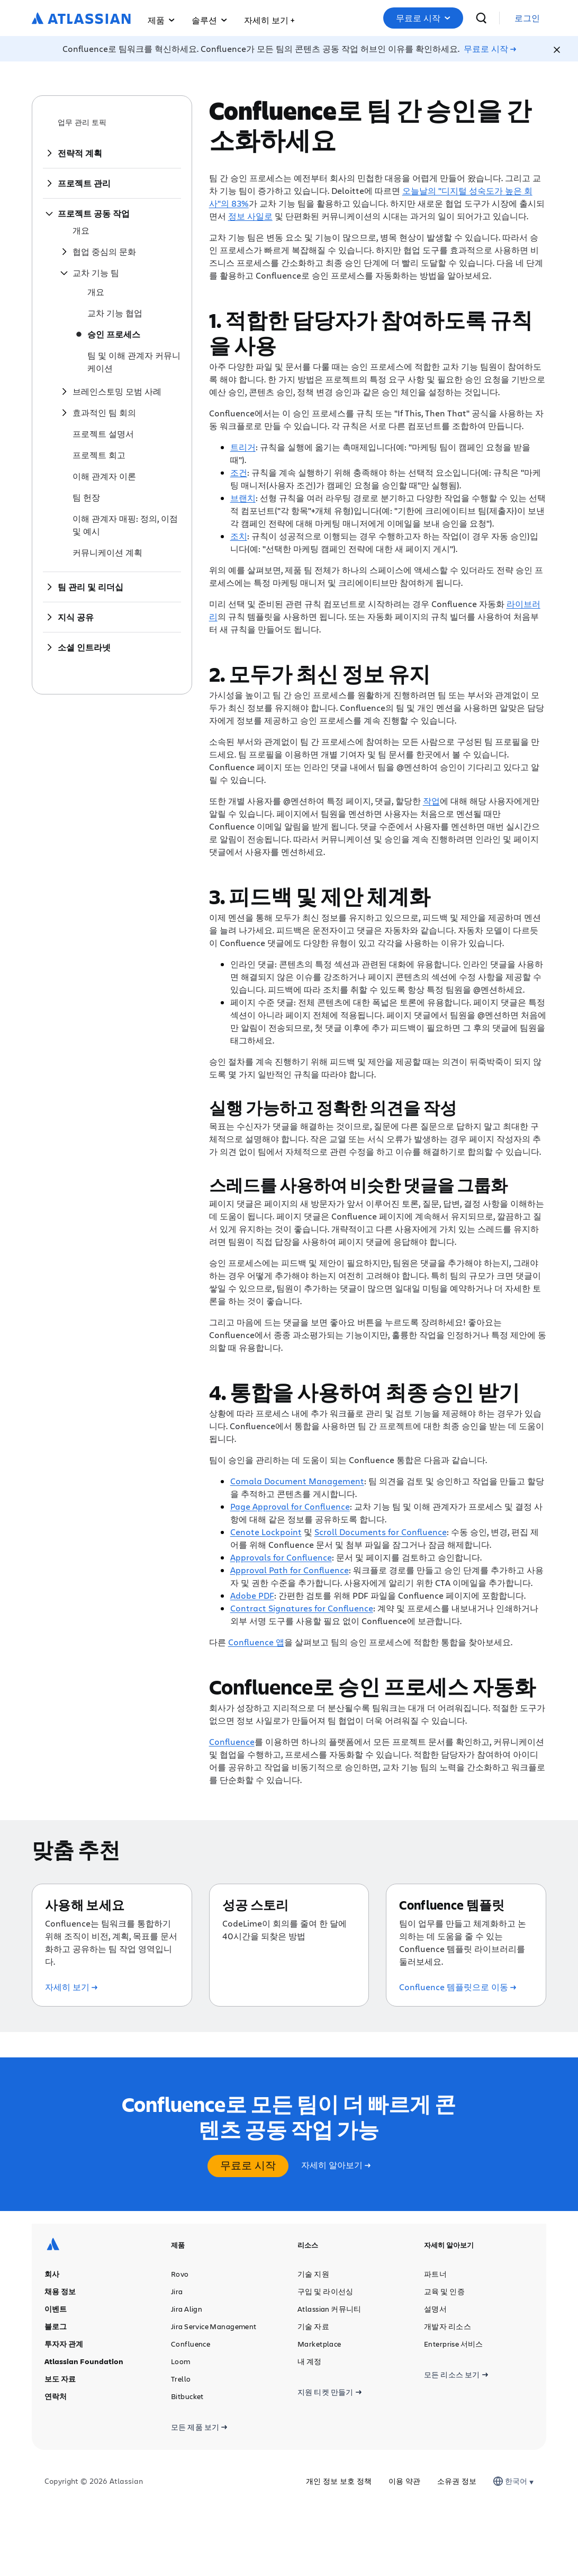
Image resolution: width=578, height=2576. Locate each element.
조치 (238, 535)
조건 (238, 472)
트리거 (243, 446)
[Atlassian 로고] (81, 19)
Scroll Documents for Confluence (380, 1531)
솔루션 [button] (209, 19)
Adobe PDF (252, 1595)
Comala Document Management (297, 1480)
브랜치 (243, 497)
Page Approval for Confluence (290, 1506)
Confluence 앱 (256, 1641)
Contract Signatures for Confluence (301, 1608)
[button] (269, 18)
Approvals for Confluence (281, 1557)
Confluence (232, 1741)
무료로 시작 (453, 18)
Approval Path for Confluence (289, 1569)
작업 (431, 800)
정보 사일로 (250, 215)
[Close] (557, 49)
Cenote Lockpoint (266, 1531)
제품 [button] (161, 19)
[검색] (506, 18)
